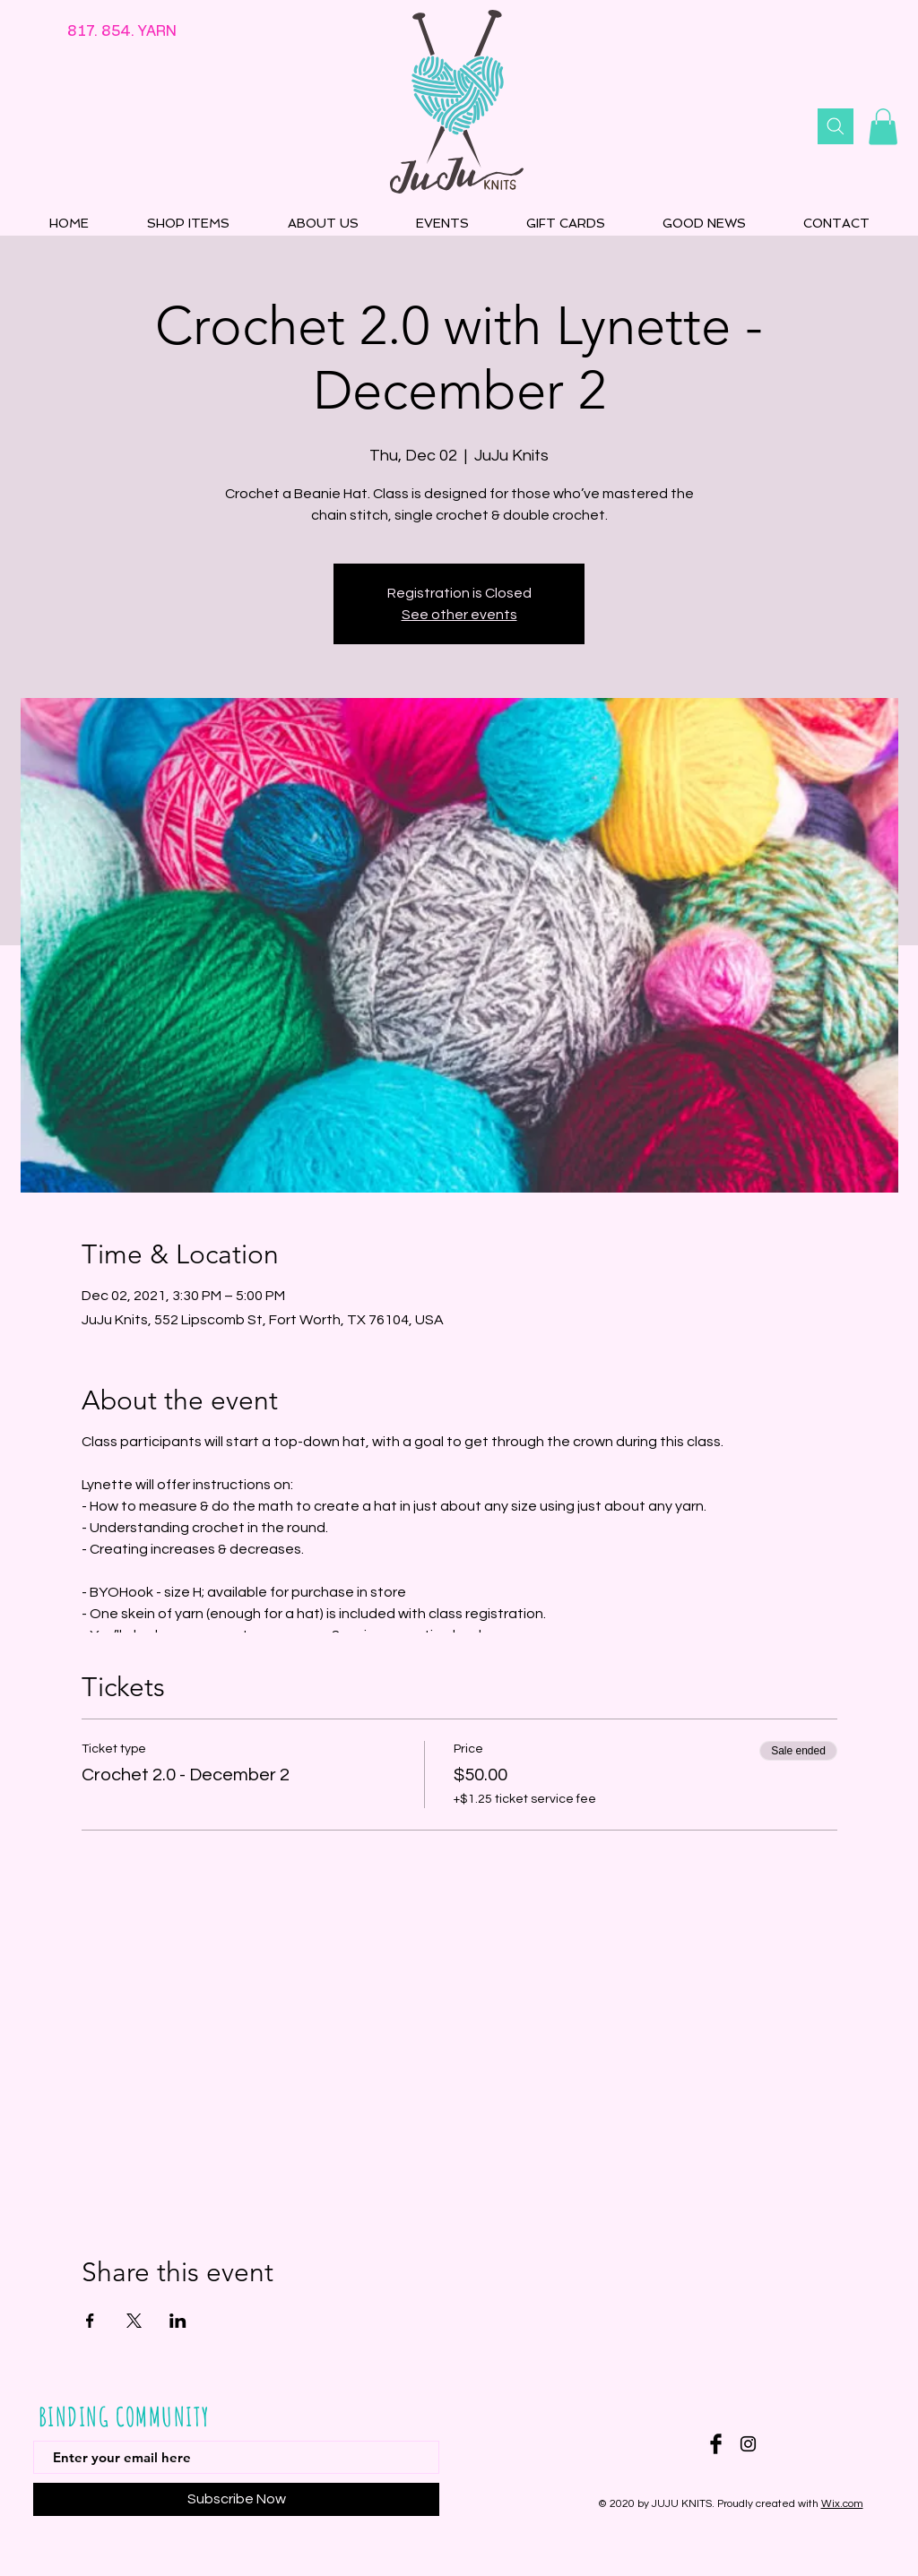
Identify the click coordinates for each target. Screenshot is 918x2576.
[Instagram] (748, 2444)
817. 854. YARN (122, 31)
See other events (459, 614)
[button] (883, 126)
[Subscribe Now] (236, 2499)
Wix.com (842, 2504)
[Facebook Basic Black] (716, 2444)
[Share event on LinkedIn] (177, 2320)
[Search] (835, 126)
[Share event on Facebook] (90, 2320)
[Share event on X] (134, 2320)
